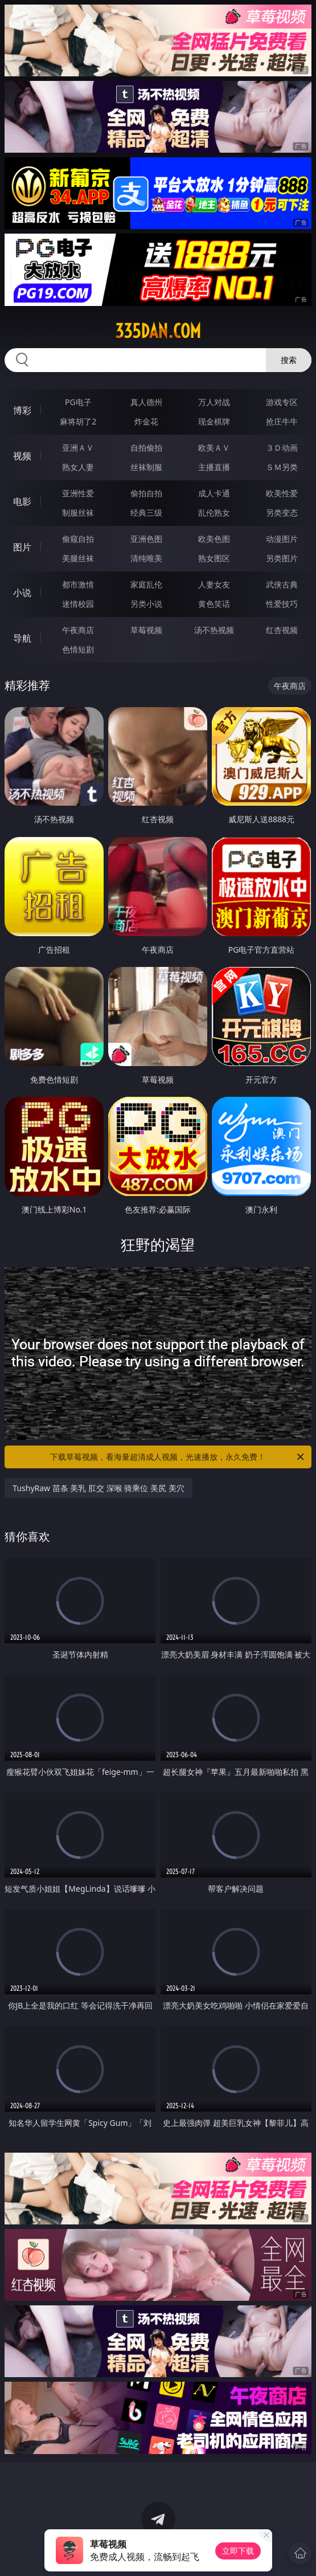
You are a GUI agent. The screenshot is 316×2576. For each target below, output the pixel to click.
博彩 (22, 410)
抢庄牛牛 (282, 421)
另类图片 (282, 558)
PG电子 (78, 402)
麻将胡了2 (78, 421)
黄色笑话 (214, 603)
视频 (22, 456)
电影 (22, 501)
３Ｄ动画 (282, 447)
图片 (22, 547)
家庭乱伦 (146, 584)
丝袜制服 (146, 467)
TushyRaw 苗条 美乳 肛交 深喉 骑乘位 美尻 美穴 (98, 1488)
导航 (22, 638)
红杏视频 (282, 629)
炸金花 (146, 421)
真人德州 (146, 402)
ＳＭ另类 (282, 467)
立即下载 (238, 2550)
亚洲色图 (146, 538)
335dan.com (158, 331)
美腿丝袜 (78, 558)
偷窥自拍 (78, 538)
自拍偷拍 (146, 447)
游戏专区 (282, 402)
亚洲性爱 (78, 493)
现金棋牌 (214, 421)
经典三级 (146, 512)
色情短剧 (78, 649)
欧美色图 (214, 538)
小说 (22, 592)
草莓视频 (146, 629)
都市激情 (78, 584)
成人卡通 (214, 493)
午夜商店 (78, 629)
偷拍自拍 (146, 493)
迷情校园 (78, 603)
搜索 (289, 359)
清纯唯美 (146, 558)
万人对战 (214, 402)
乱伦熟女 (214, 512)
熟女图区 (214, 558)
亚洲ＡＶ (78, 447)
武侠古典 (282, 584)
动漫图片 (282, 538)
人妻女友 (214, 584)
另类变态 (282, 512)
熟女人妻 (78, 467)
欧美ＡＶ (214, 447)
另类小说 (146, 603)
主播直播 (214, 467)
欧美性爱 (282, 493)
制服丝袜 (78, 512)
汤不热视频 (214, 629)
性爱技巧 (282, 603)
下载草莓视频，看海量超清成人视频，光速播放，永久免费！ (177, 1457)
